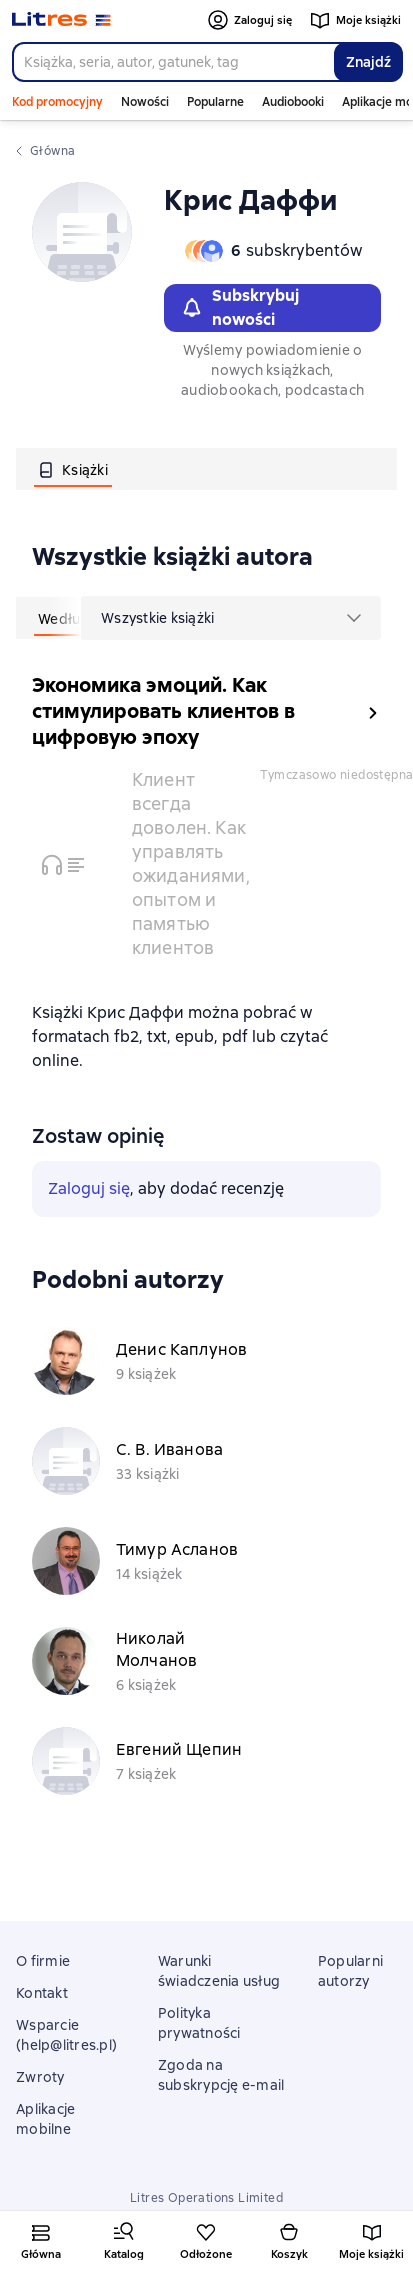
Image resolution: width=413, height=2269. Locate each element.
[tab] (73, 469)
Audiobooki (293, 102)
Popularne (215, 102)
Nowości (145, 102)
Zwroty (40, 2077)
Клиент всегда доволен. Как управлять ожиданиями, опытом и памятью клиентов (191, 863)
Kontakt (42, 1993)
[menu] (231, 618)
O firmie (43, 1961)
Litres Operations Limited (206, 2198)
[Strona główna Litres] (61, 20)
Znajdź (368, 62)
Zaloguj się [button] (89, 1188)
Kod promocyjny (57, 102)
